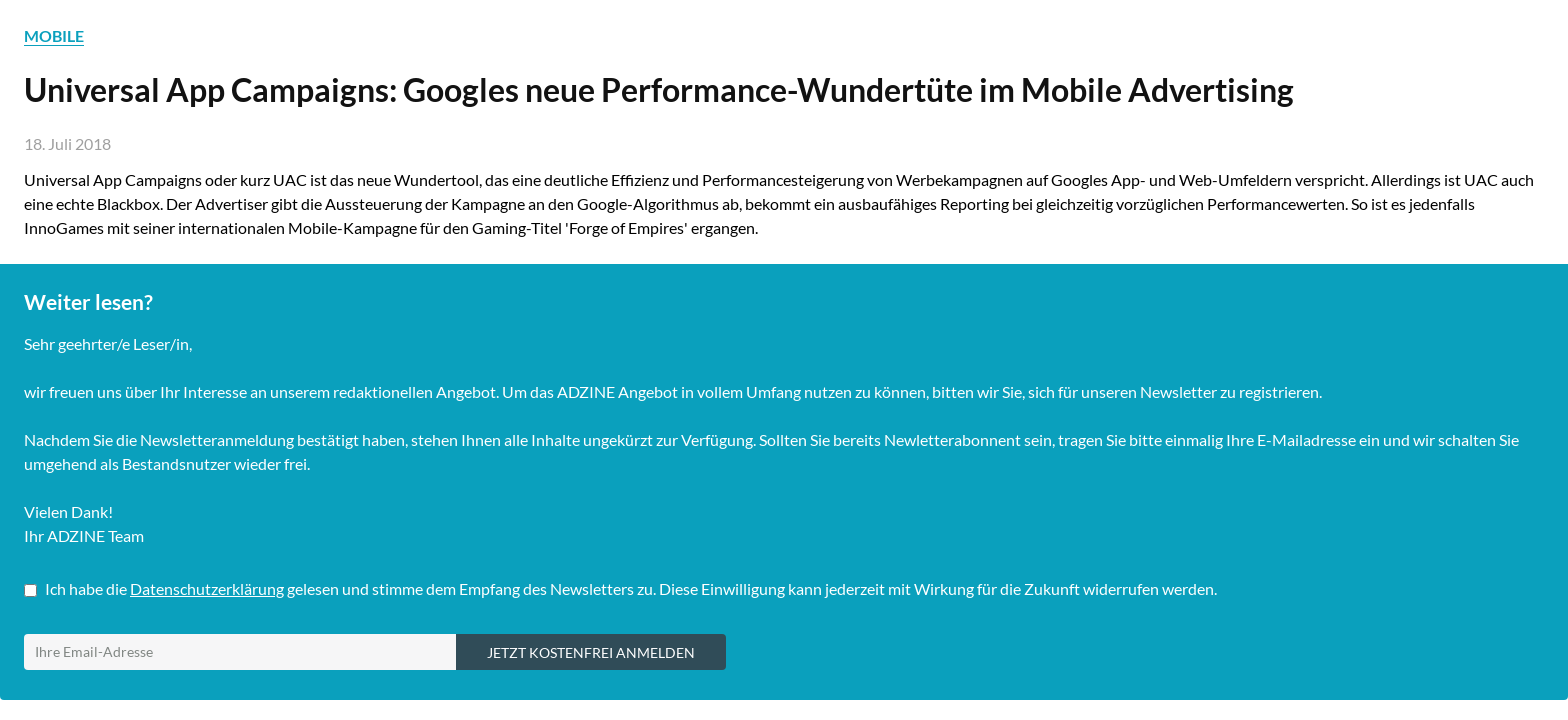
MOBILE (54, 35)
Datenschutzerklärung (207, 588)
